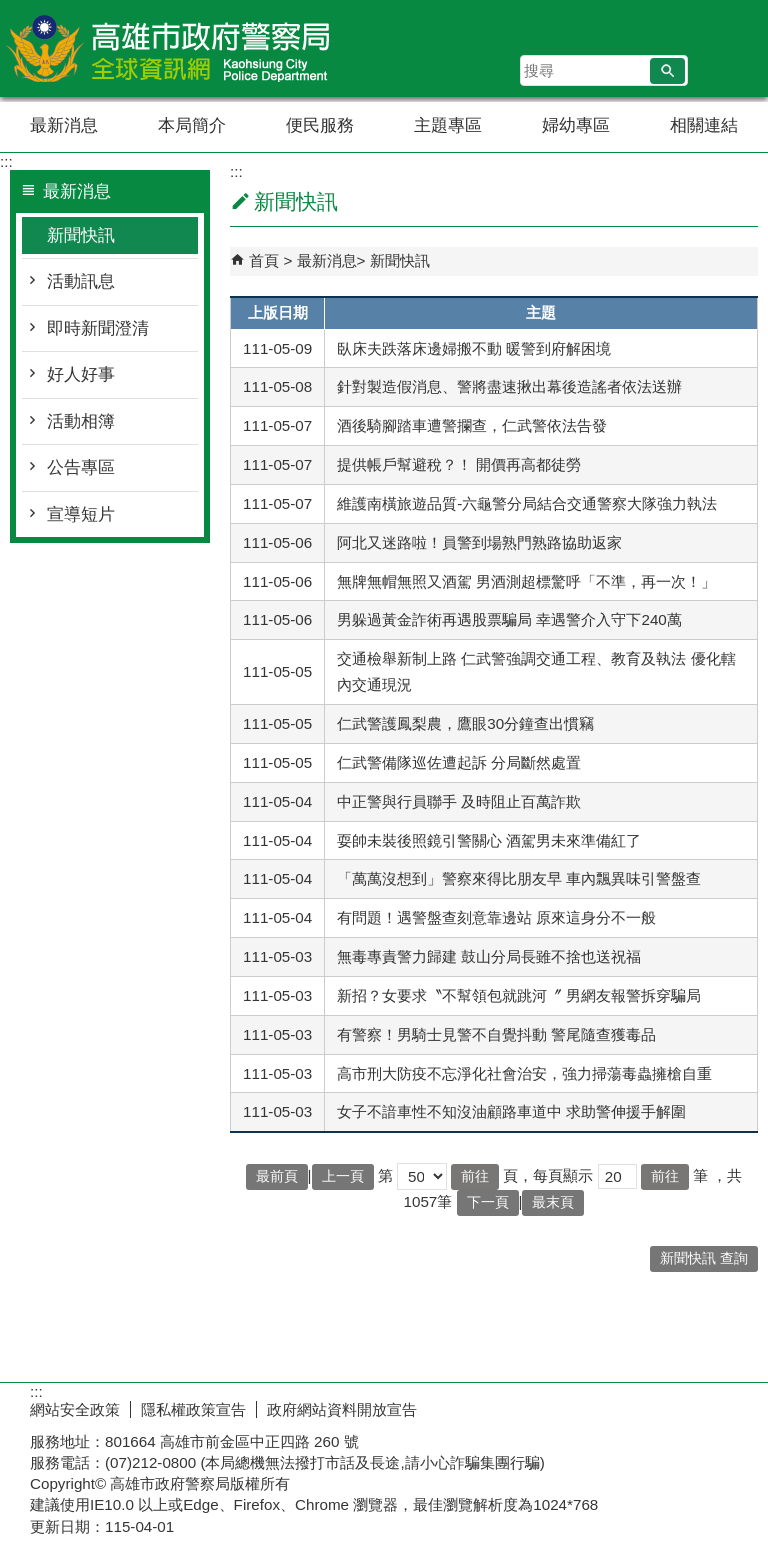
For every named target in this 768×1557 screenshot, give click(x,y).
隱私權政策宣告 (193, 1409)
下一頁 (488, 1202)
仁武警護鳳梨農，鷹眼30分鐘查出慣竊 (465, 723)
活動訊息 (81, 281)
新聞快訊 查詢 (704, 1258)
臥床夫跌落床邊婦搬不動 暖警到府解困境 (474, 348)
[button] (667, 71)
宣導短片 (81, 514)
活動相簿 (81, 421)
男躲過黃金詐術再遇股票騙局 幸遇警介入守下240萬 (509, 619)
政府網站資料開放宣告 (342, 1409)
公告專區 (81, 467)
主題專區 (448, 125)
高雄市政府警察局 (169, 48)
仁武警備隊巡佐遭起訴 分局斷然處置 (459, 762)
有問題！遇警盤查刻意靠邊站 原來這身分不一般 (496, 917)
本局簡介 (192, 125)
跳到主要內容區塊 (10, 10)
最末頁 (553, 1202)
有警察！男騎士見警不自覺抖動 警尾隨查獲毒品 (496, 1034)
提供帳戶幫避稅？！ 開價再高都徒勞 (459, 464)
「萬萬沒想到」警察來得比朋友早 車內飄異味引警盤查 (519, 878)
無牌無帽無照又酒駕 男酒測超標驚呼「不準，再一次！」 (526, 581)
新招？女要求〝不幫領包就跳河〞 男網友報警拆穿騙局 (519, 995)
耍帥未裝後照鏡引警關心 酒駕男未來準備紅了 (489, 840)
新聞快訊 (81, 235)
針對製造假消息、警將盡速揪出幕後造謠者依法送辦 (509, 386)
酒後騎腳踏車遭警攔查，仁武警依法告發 (472, 425)
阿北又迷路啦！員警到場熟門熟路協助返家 (479, 542)
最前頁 (277, 1176)
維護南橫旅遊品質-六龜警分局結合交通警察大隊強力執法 (527, 503)
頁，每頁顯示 (548, 1175)
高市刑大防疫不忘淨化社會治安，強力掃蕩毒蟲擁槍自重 (524, 1073)
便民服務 (320, 125)
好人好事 (81, 374)
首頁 (264, 260)
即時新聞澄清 (98, 328)
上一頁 (343, 1176)
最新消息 (64, 125)
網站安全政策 (75, 1409)
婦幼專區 (576, 125)
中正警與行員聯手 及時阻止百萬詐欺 (459, 801)
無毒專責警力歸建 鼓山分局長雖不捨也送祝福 (489, 956)
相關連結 (704, 125)
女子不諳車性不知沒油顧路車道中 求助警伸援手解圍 (511, 1111)
